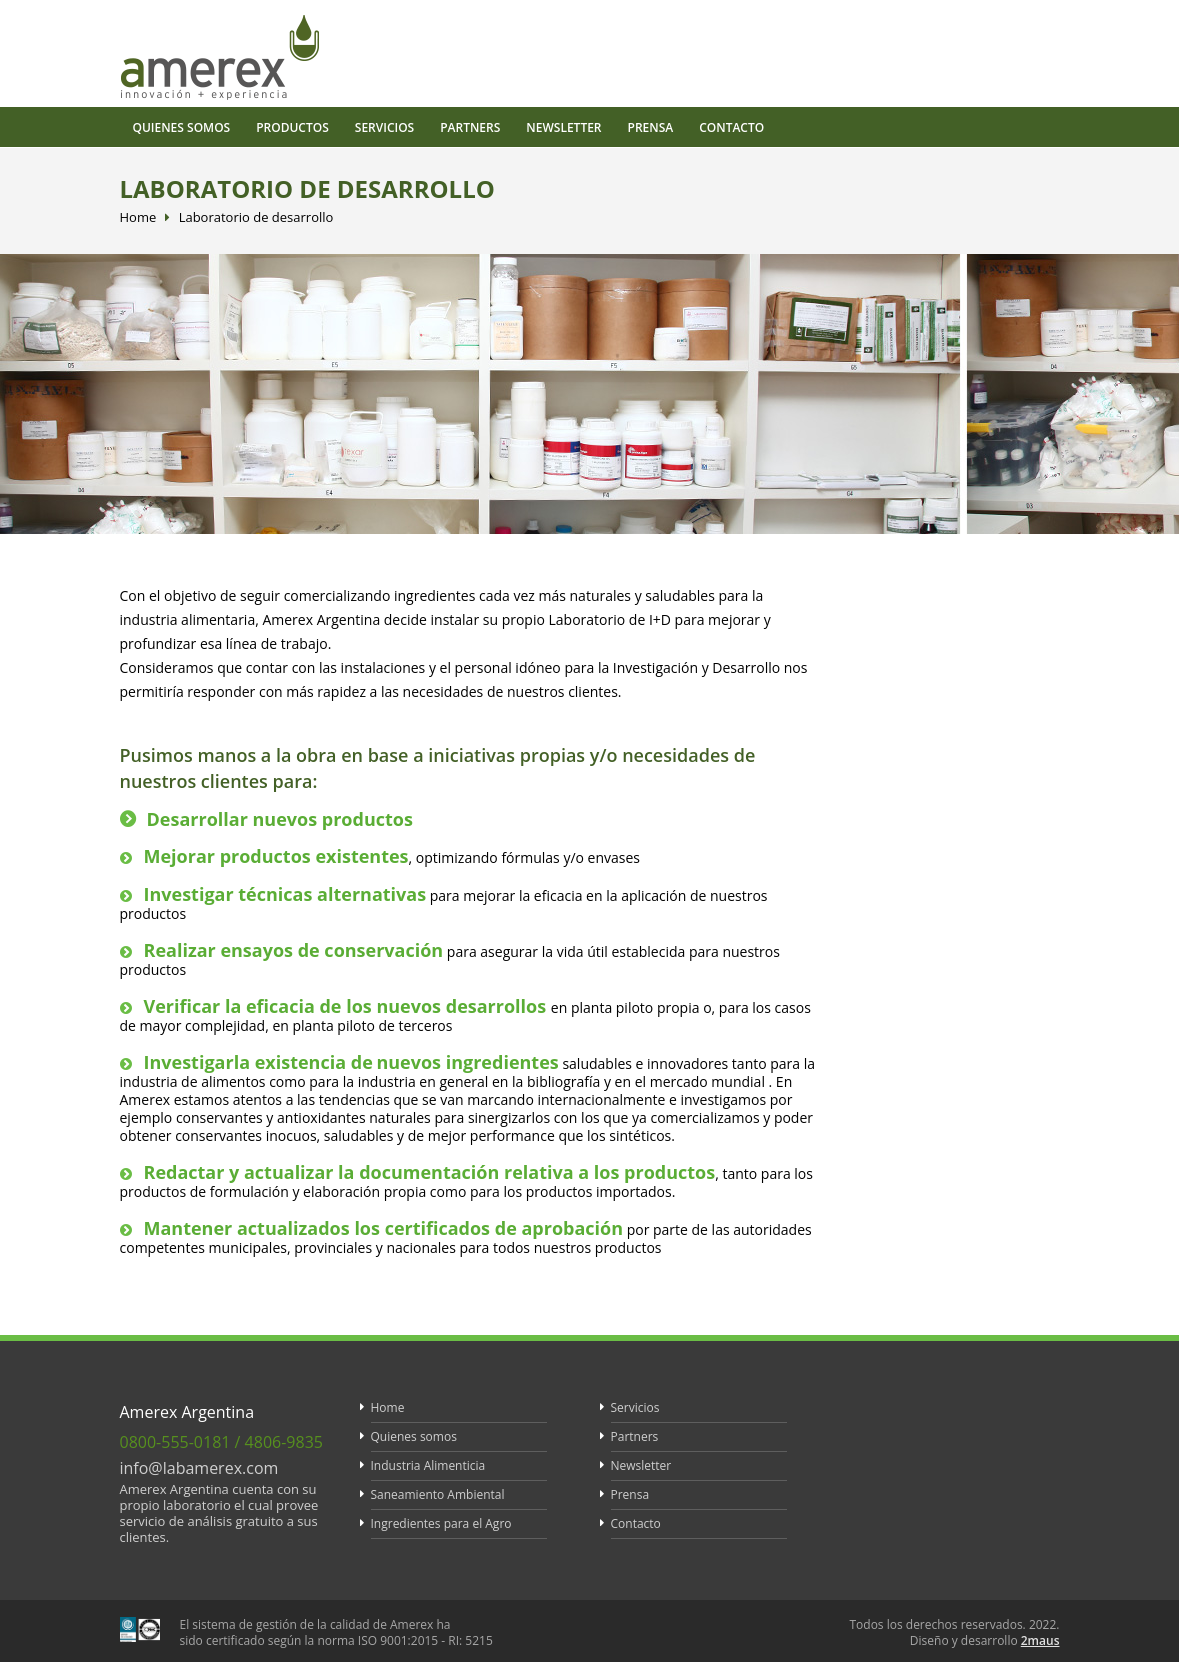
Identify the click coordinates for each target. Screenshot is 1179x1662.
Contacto (731, 127)
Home (138, 217)
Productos (292, 127)
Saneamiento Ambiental (438, 1494)
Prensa (651, 127)
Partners (470, 127)
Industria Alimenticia (428, 1465)
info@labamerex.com (199, 1468)
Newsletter (563, 127)
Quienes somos (182, 127)
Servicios (384, 127)
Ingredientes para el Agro (441, 1523)
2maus (1040, 1640)
